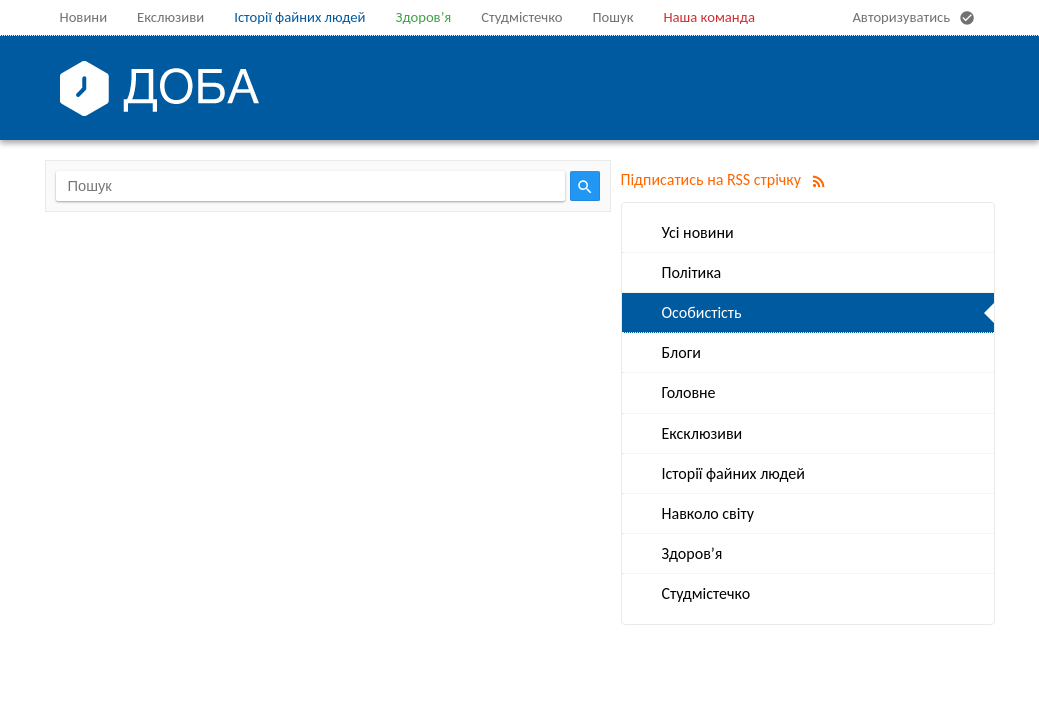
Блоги (681, 352)
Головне (689, 392)
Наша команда (708, 17)
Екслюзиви (170, 17)
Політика (692, 272)
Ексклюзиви (702, 433)
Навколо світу (708, 513)
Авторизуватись (915, 18)
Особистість (702, 312)
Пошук (613, 17)
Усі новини (698, 232)
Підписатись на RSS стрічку (727, 179)
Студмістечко (521, 17)
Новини (84, 17)
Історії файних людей (299, 17)
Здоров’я (423, 17)
